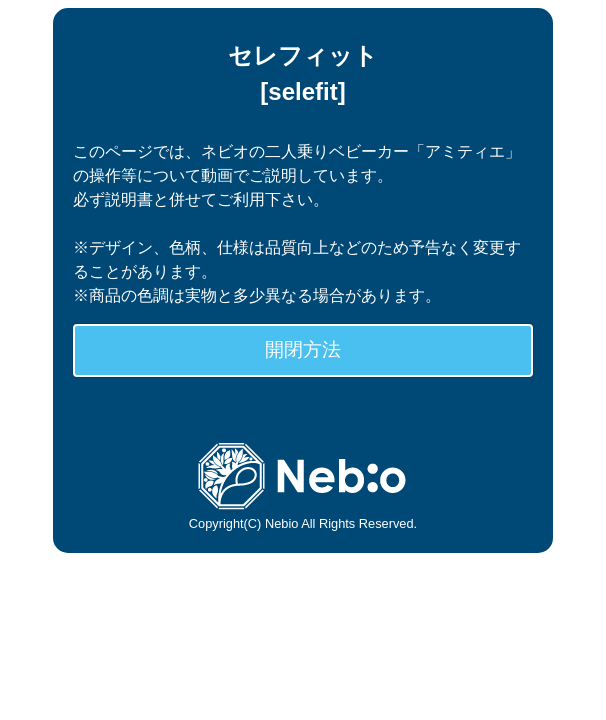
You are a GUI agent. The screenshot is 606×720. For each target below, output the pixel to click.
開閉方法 (303, 349)
